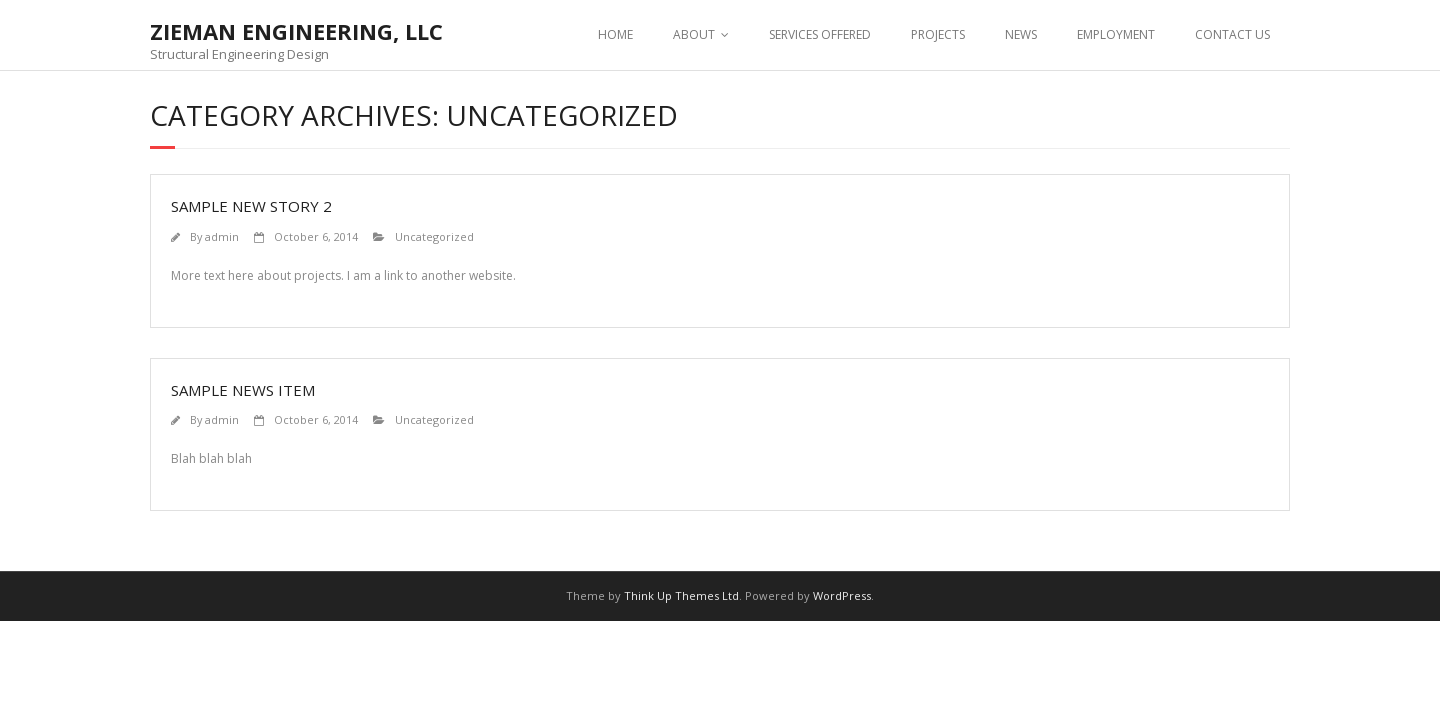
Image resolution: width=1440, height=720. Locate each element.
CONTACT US (1232, 34)
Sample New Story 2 (251, 206)
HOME (615, 34)
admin (222, 236)
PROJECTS (938, 34)
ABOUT (694, 34)
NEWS (1021, 34)
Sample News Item (243, 390)
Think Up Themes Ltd (681, 595)
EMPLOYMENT (1116, 34)
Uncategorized (434, 236)
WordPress (842, 595)
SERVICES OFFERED (820, 34)
